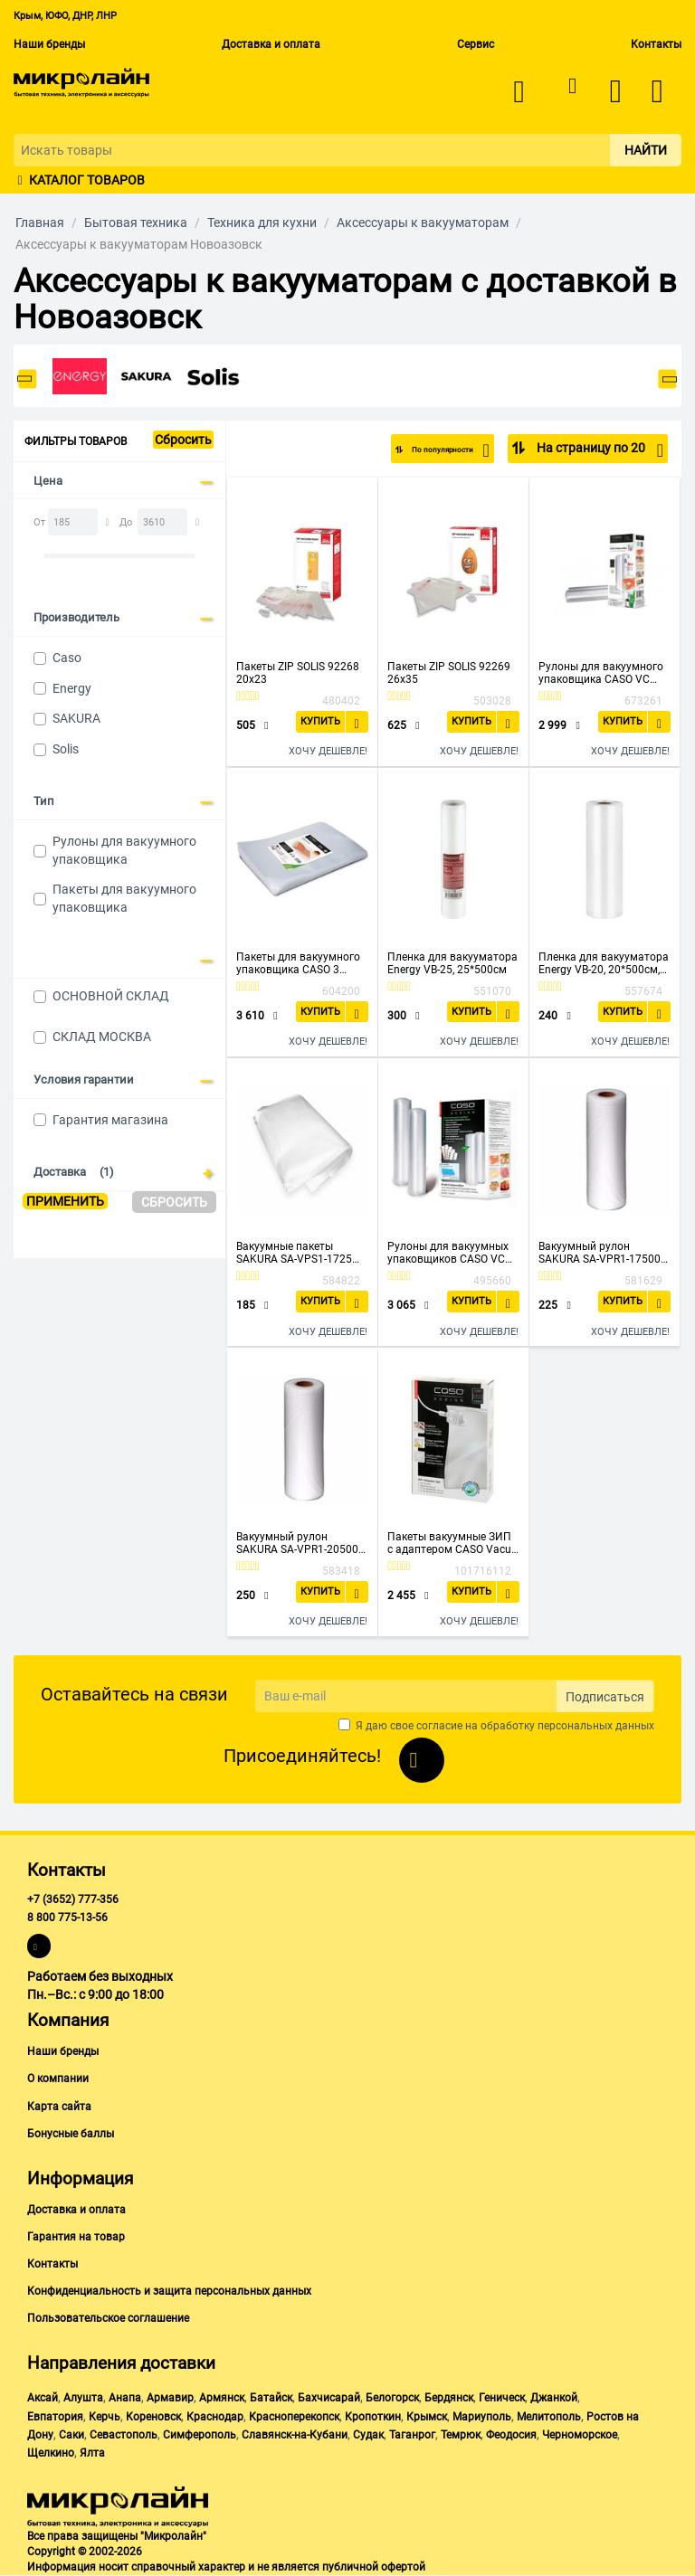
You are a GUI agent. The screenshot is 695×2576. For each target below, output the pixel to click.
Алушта (83, 2397)
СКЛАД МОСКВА (101, 1036)
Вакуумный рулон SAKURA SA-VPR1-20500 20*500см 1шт (297, 1543)
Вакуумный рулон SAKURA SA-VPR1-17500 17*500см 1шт (599, 1252)
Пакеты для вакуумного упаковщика (124, 898)
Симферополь (199, 2435)
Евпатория (55, 2416)
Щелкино (50, 2453)
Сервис (475, 44)
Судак (368, 2435)
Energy (71, 688)
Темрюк (461, 2435)
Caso (66, 657)
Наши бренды (49, 44)
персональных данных (596, 1725)
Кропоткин (373, 2416)
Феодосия (511, 2435)
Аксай (42, 2397)
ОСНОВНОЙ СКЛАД (110, 996)
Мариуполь (481, 2416)
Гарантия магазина (110, 1120)
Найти (645, 150)
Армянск (221, 2397)
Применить (65, 1201)
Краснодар (214, 2416)
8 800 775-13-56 (67, 1917)
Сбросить (183, 439)
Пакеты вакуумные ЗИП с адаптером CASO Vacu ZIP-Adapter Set (449, 1543)
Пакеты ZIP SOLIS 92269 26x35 (448, 673)
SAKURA (76, 718)
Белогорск (392, 2397)
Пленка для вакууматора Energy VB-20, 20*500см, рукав (603, 963)
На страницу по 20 (598, 450)
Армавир (170, 2397)
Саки (71, 2435)
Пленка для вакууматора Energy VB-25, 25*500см (452, 963)
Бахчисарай (329, 2397)
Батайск (271, 2397)
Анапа (125, 2397)
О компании (58, 2078)
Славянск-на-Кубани (295, 2435)
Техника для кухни (262, 222)
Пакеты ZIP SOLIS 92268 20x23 (297, 673)
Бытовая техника (135, 222)
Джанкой (553, 2397)
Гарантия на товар (76, 2236)
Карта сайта (59, 2106)
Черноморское (579, 2435)
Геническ (502, 2397)
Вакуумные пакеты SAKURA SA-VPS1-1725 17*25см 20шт (294, 1252)
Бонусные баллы (70, 2133)
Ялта (92, 2453)
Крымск (426, 2416)
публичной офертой (373, 2567)
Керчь (104, 2416)
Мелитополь (549, 2416)
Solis (65, 749)
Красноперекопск (294, 2416)
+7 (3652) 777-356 (73, 1899)
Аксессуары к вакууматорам (423, 222)
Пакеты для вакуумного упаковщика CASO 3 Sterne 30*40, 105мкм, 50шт (298, 963)
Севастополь (123, 2435)
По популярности (429, 450)
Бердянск (448, 2397)
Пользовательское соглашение (108, 2318)
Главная (39, 222)
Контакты (656, 44)
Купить (321, 721)
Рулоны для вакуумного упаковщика (124, 850)
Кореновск (153, 2416)
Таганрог (412, 2435)
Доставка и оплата (271, 44)
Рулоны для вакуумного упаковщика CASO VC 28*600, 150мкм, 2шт (600, 673)
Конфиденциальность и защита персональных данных (169, 2291)
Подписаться (605, 1697)
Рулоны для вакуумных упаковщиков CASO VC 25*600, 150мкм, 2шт (448, 1252)
